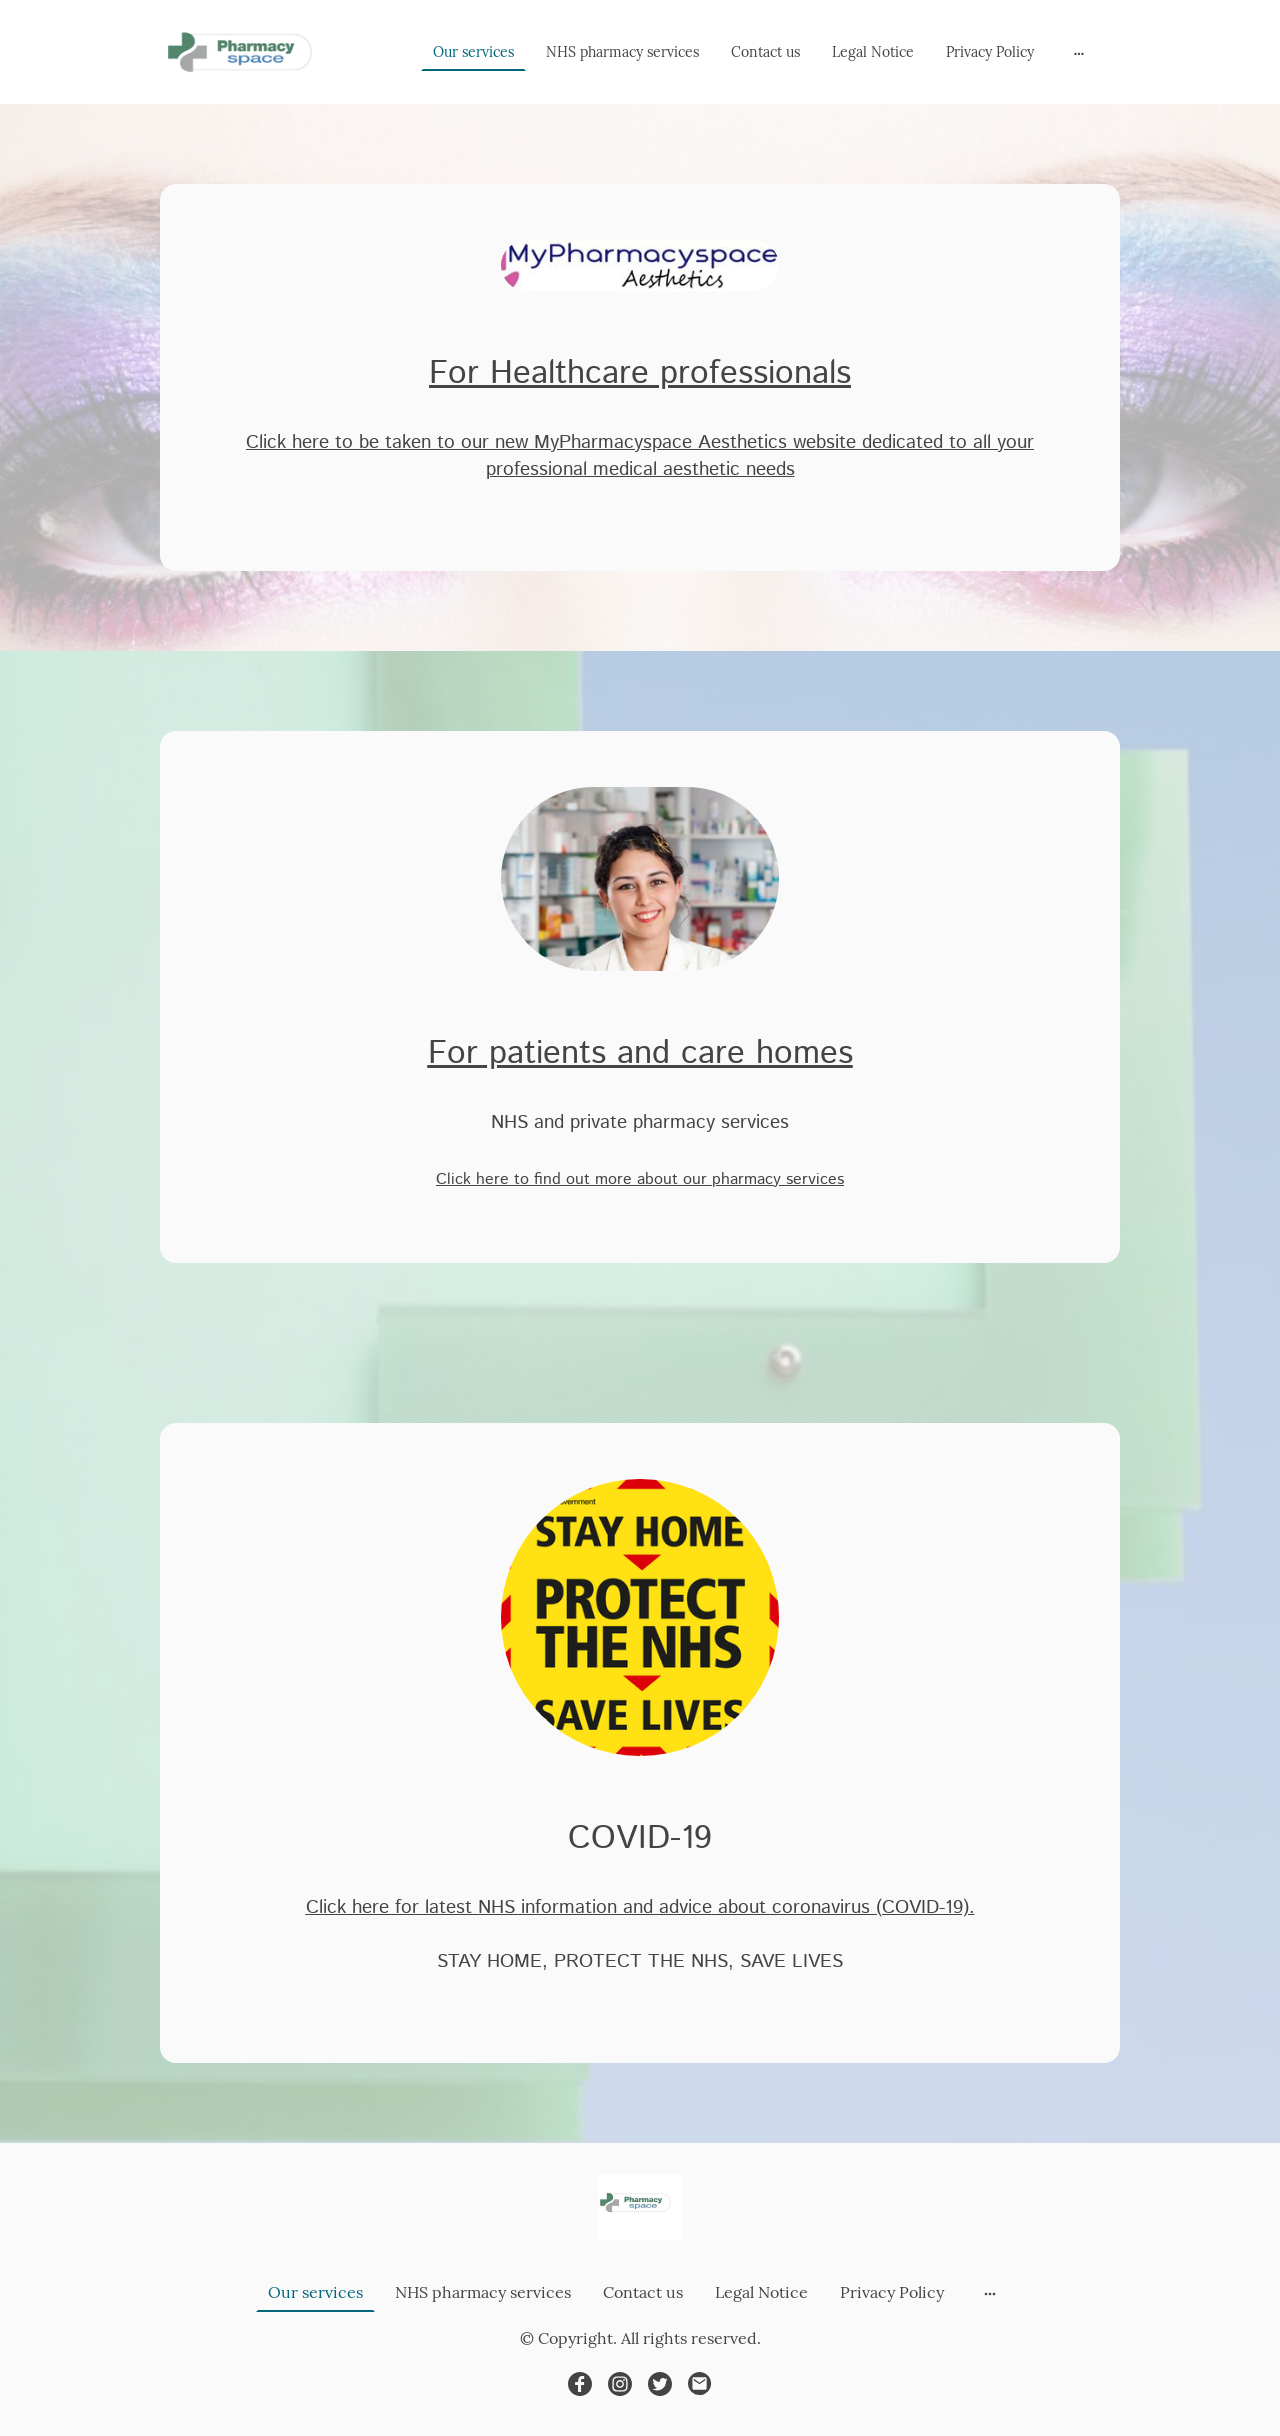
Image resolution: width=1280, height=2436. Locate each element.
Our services (473, 52)
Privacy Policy (990, 52)
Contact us (765, 52)
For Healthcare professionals (640, 373)
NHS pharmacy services (622, 52)
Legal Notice (873, 52)
